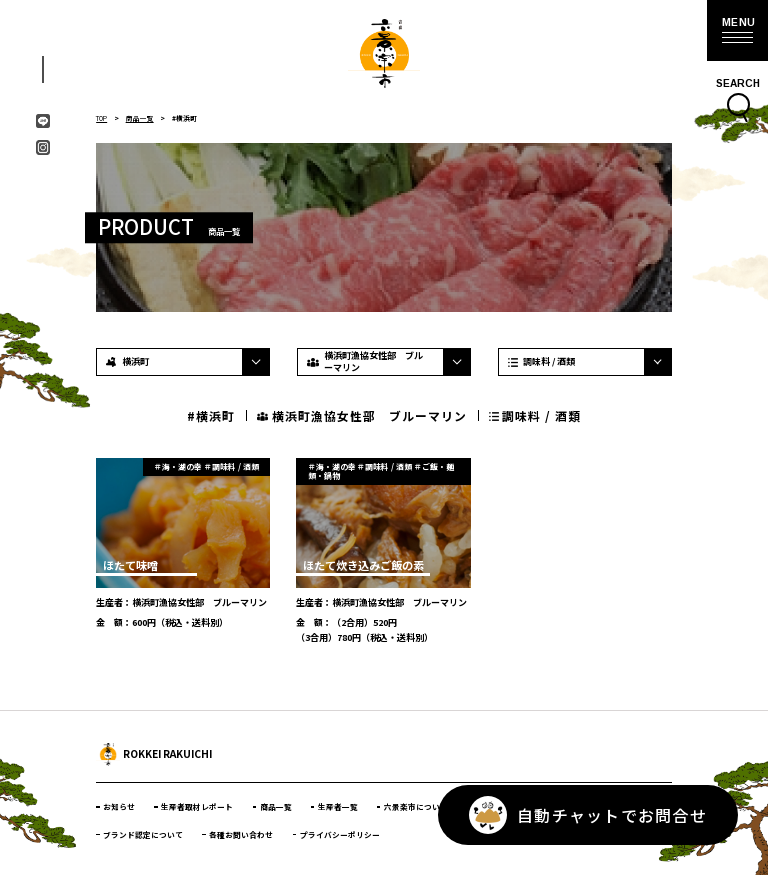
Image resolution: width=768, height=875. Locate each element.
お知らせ (119, 806)
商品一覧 (144, 118)
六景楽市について (417, 806)
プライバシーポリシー (340, 833)
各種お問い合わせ (242, 833)
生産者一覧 (339, 806)
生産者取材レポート (198, 806)
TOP (103, 118)
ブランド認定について (143, 833)
